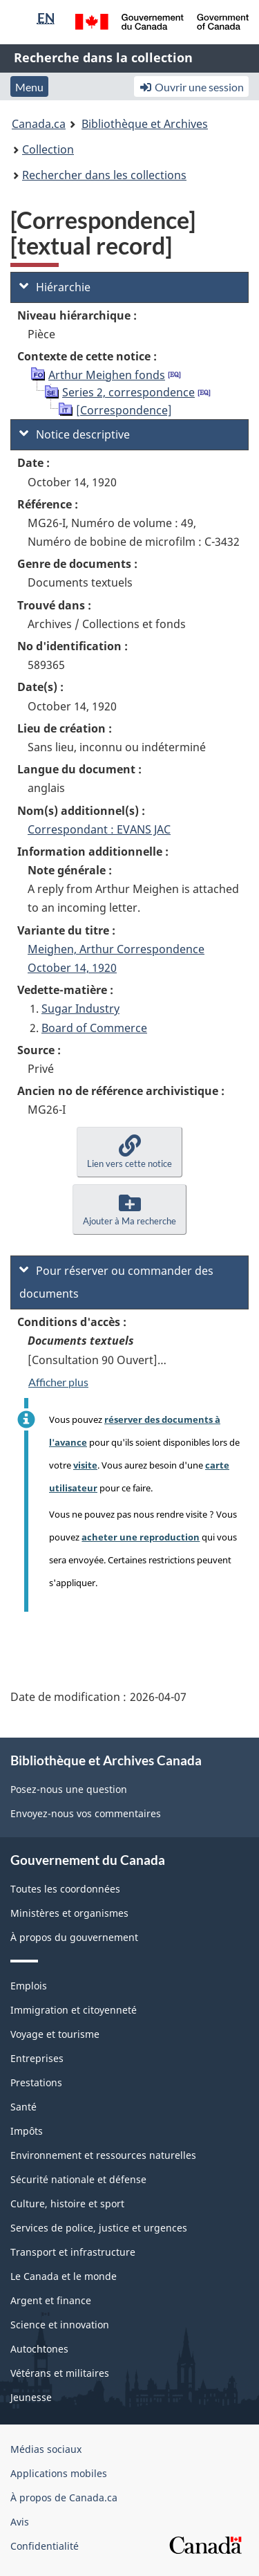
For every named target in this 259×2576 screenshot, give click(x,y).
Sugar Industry (80, 1008)
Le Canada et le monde (63, 2276)
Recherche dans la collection (103, 57)
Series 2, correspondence (128, 392)
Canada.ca (39, 123)
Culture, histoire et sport (67, 2203)
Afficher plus (58, 1381)
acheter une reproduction (140, 1537)
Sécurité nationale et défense (78, 2179)
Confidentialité (44, 2545)
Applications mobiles (58, 2473)
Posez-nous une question (68, 1789)
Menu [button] (29, 86)
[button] (129, 1152)
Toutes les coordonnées (65, 1888)
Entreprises (37, 2058)
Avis (19, 2521)
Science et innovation (59, 2324)
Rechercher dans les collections (104, 175)
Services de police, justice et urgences (98, 2227)
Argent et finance (50, 2300)
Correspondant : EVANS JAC (99, 829)
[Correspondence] (124, 410)
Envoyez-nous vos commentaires (85, 1813)
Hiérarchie (54, 287)
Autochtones (39, 2348)
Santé (23, 2106)
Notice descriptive (74, 434)
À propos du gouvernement (74, 1937)
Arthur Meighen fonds (106, 375)
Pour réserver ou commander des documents (116, 1282)
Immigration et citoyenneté (73, 2009)
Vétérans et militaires (59, 2373)
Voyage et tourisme (54, 2034)
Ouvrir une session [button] (191, 86)
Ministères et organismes (69, 1913)
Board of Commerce (94, 1028)
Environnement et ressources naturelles (103, 2155)
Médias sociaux (45, 2449)
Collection (48, 149)
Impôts (26, 2130)
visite (85, 1465)
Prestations (36, 2082)
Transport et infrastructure (72, 2251)
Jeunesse (31, 2397)
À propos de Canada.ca (63, 2497)
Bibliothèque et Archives (144, 123)
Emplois (28, 1985)
